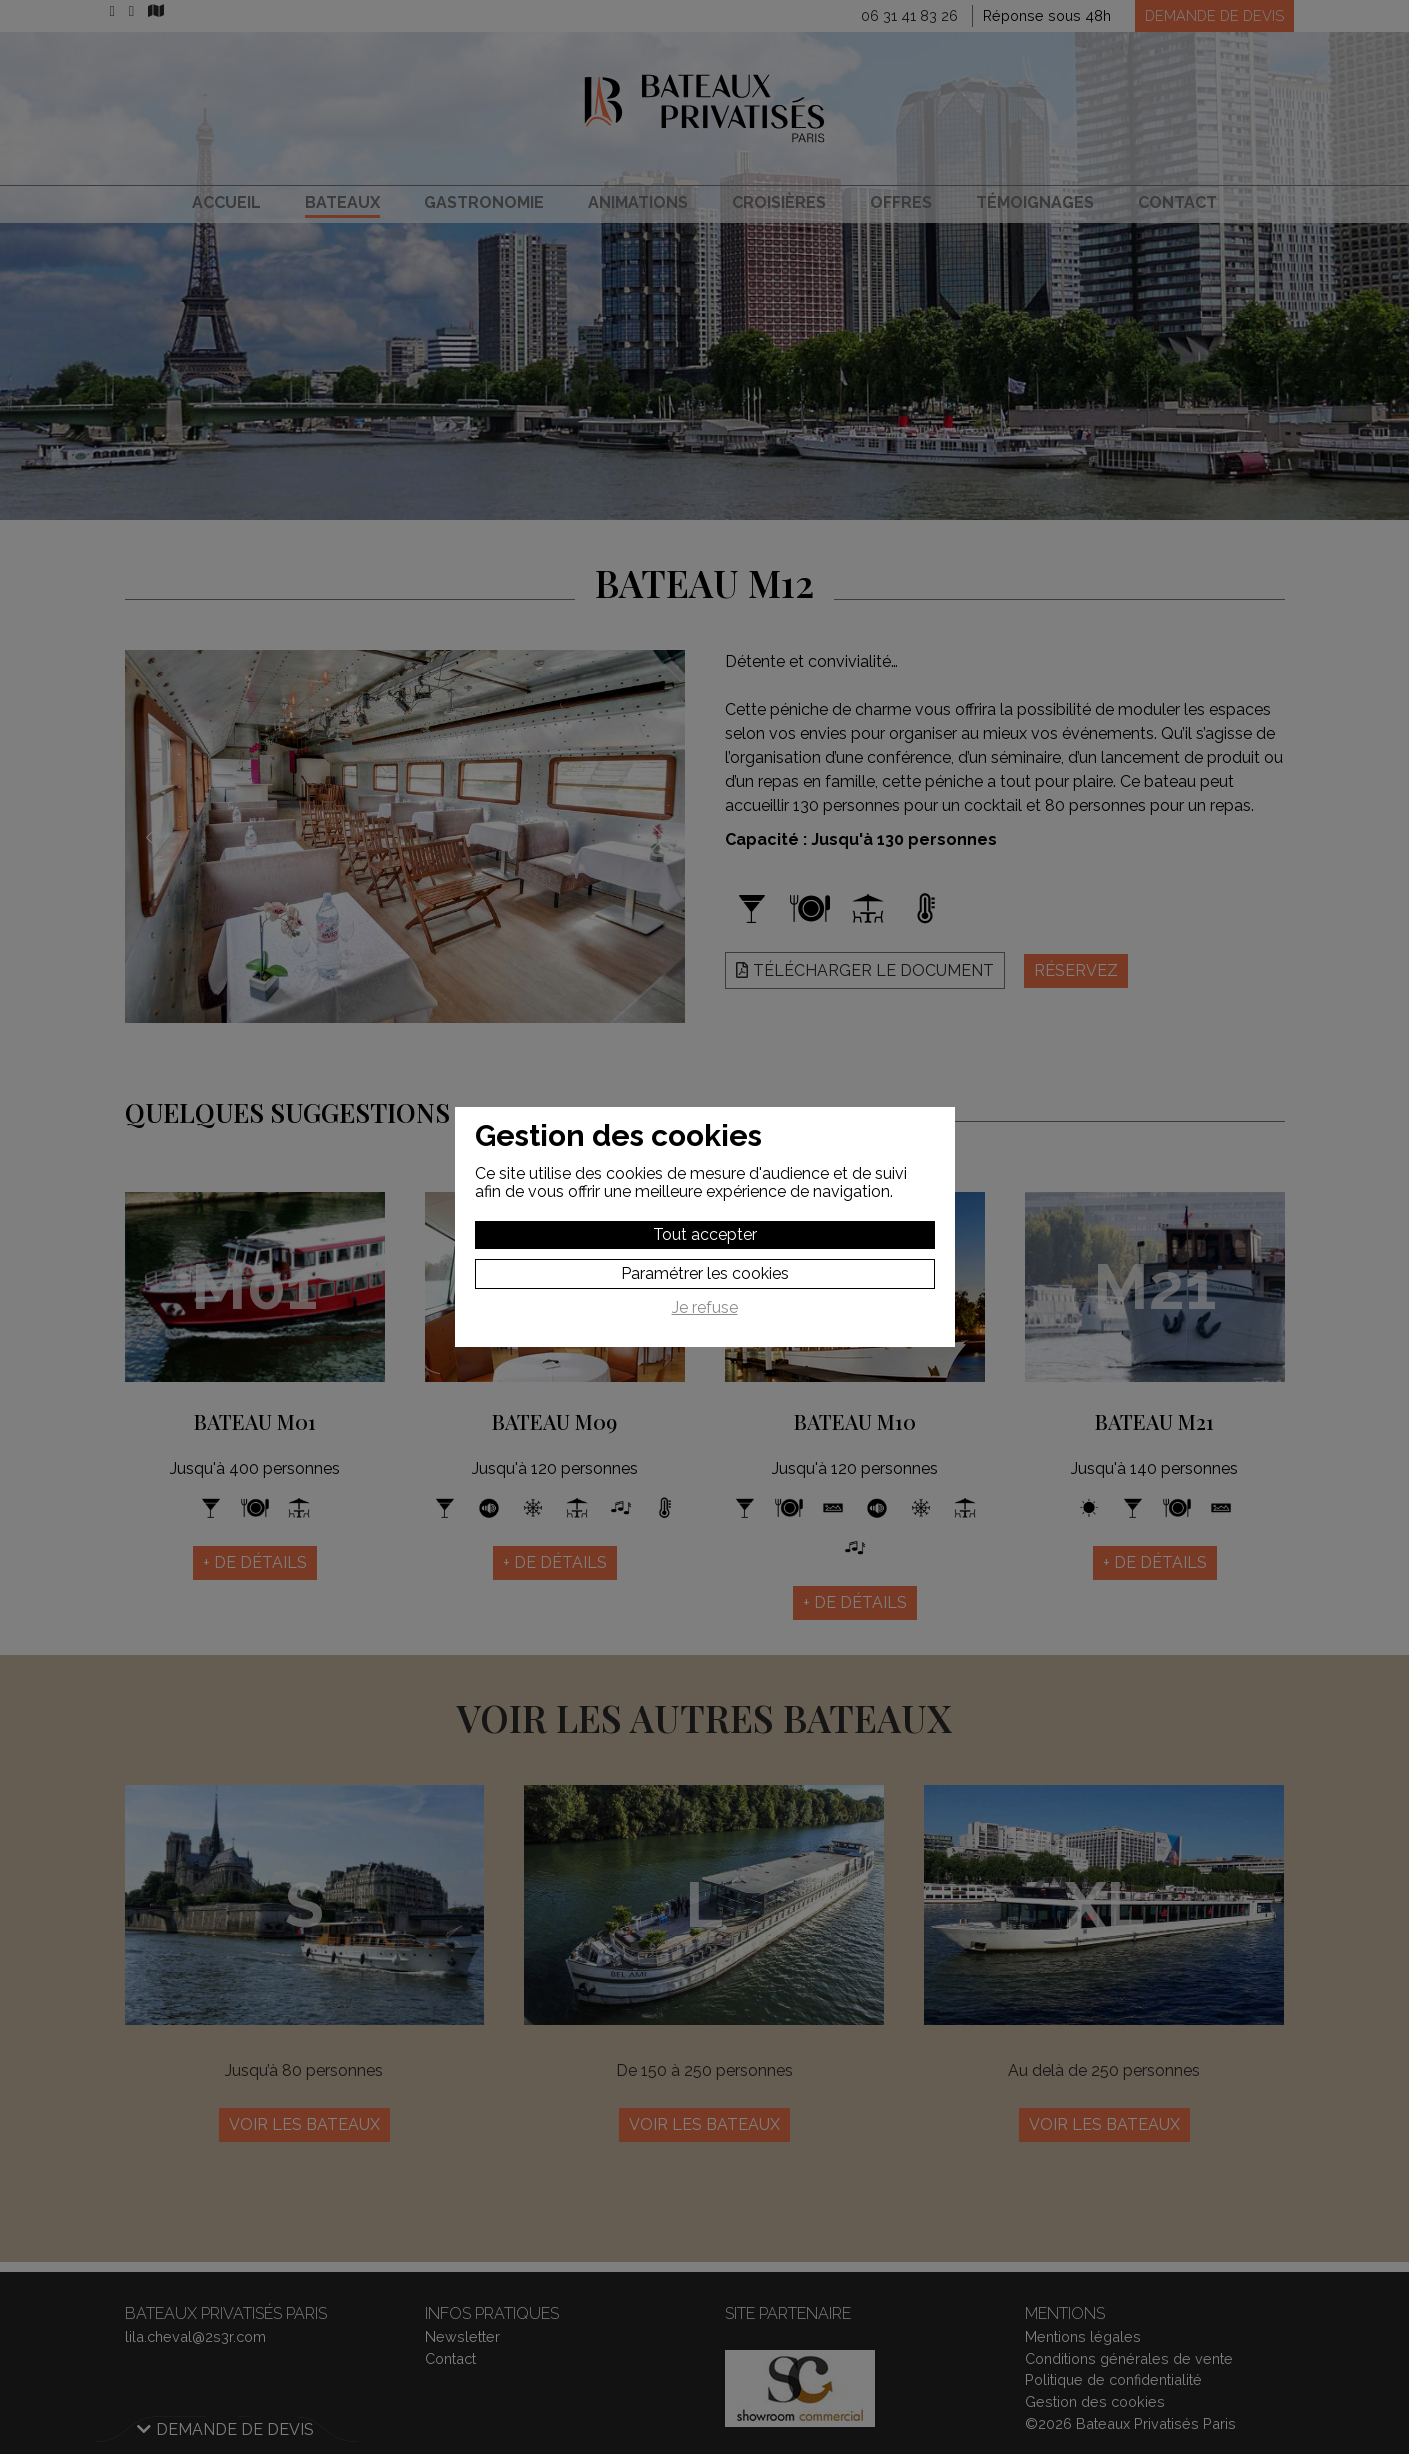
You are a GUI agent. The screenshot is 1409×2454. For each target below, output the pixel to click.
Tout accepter (705, 1234)
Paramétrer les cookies (705, 1273)
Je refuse (705, 1308)
